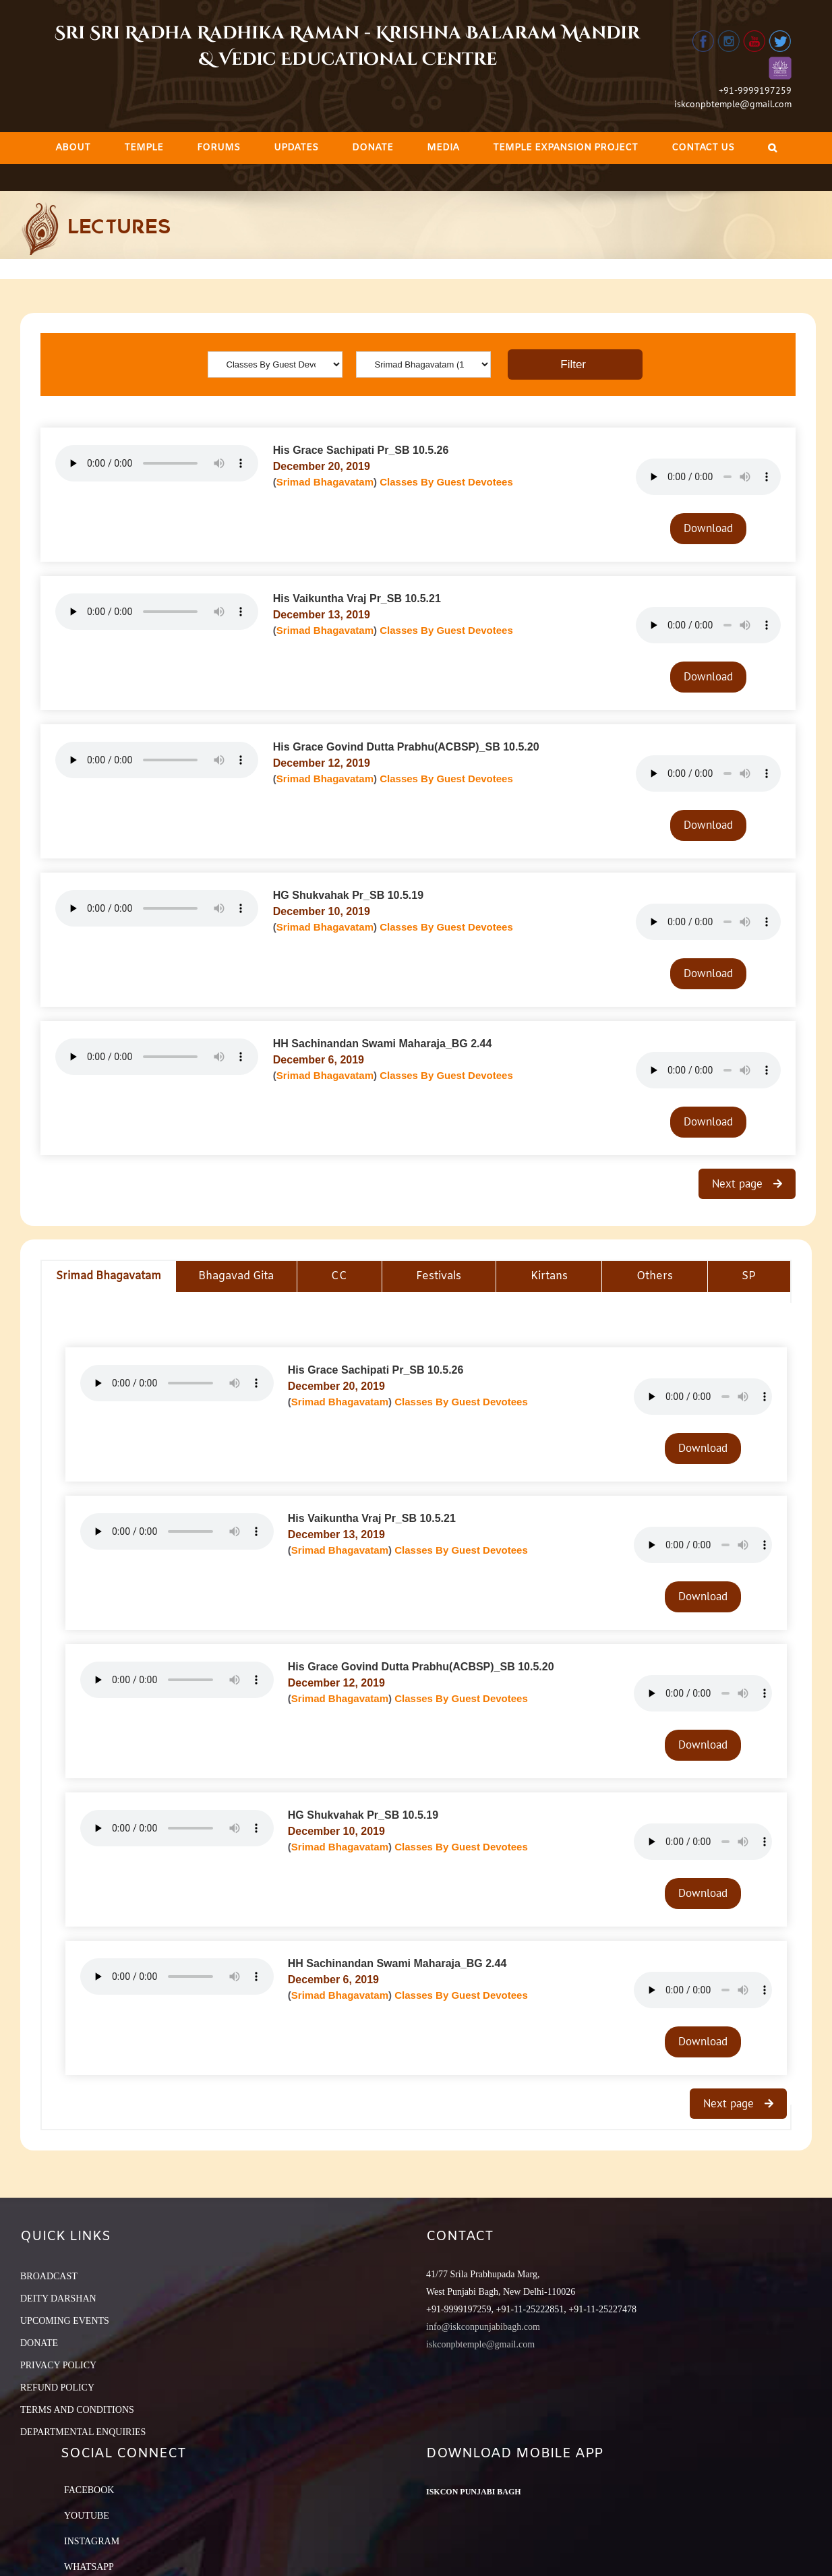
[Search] (772, 148)
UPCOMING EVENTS (64, 2321)
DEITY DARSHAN (58, 2298)
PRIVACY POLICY (58, 2365)
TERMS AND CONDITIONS (77, 2410)
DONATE (39, 2343)
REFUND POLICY (57, 2387)
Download (708, 528)
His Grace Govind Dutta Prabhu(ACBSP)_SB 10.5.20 (406, 747)
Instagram (91, 2541)
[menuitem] (72, 148)
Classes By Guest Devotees (446, 482)
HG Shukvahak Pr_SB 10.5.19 (348, 895)
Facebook (89, 2490)
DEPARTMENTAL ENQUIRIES (83, 2432)
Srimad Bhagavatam (325, 482)
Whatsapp (89, 2567)
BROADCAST (49, 2276)
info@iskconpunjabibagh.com (483, 2327)
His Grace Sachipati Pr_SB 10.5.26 (361, 450)
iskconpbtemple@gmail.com (733, 104)
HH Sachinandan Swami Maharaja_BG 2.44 (382, 1043)
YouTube (86, 2516)
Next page (739, 1183)
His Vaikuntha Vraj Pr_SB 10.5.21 (357, 598)
